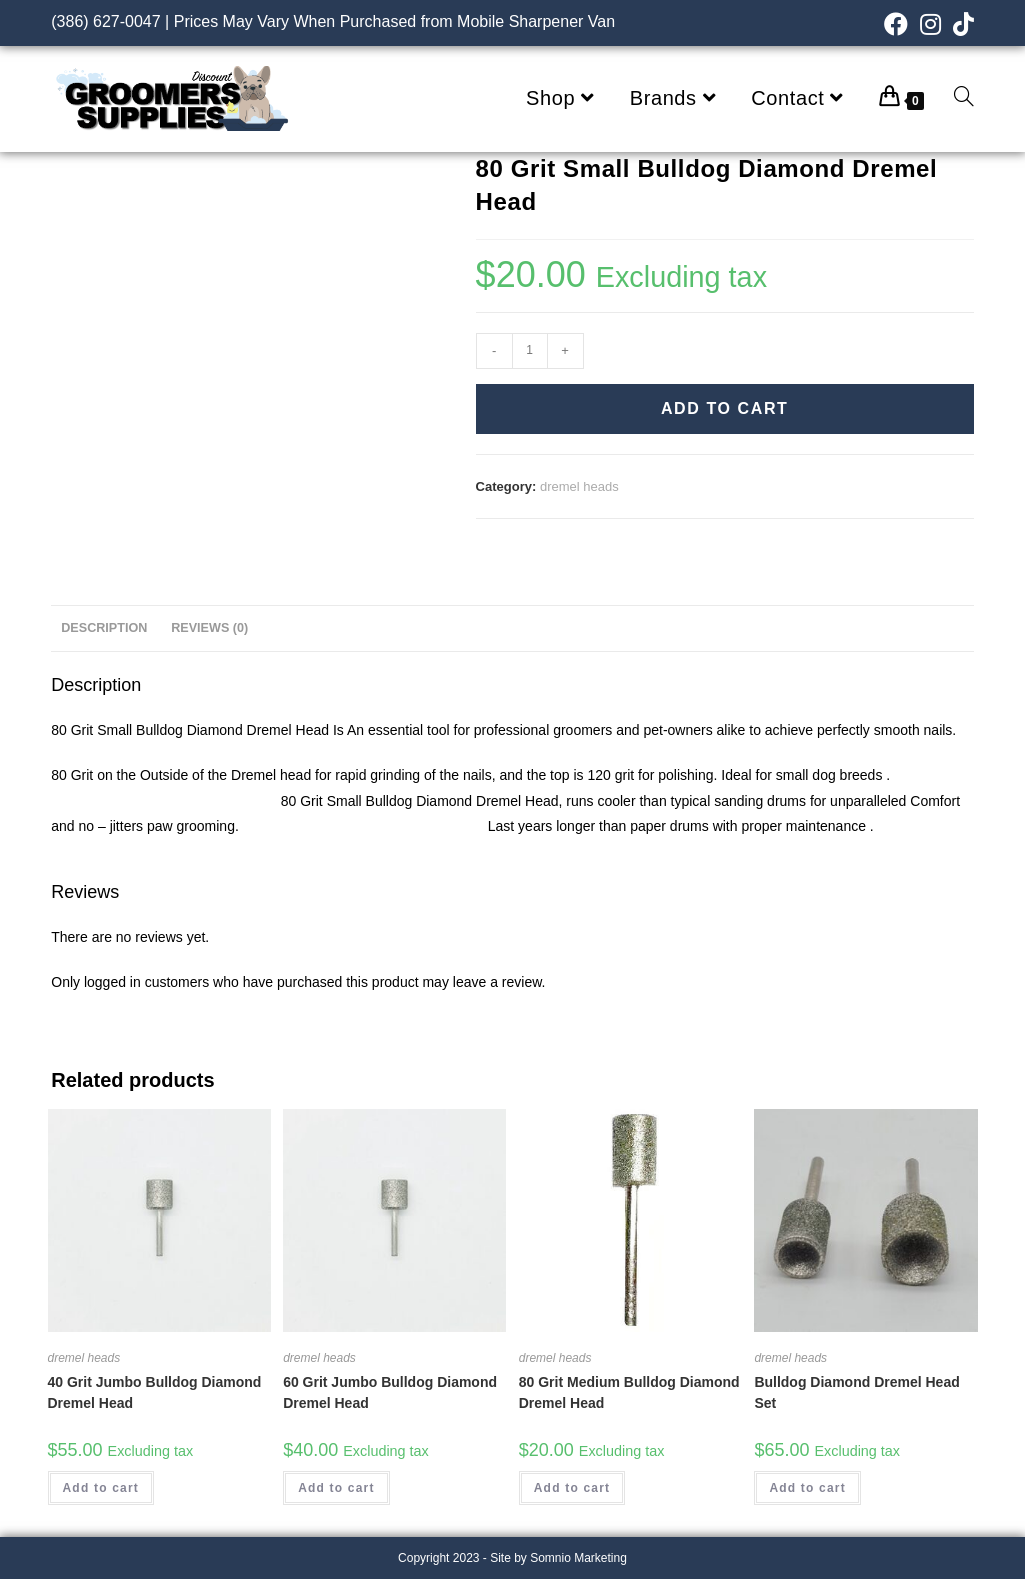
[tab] (104, 628)
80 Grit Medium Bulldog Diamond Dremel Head (629, 1392)
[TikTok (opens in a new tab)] (960, 24)
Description (104, 628)
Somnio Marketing (578, 1558)
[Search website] (964, 98)
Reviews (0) (209, 628)
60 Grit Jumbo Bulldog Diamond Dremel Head (390, 1392)
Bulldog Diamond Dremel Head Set (856, 1392)
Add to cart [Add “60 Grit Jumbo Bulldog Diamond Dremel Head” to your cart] (336, 1488)
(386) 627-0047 (105, 21)
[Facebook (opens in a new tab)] (896, 24)
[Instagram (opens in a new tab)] (930, 24)
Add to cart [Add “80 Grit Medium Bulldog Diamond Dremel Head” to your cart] (572, 1488)
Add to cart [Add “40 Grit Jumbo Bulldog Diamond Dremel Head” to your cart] (101, 1488)
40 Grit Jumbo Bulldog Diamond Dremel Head (155, 1392)
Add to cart (725, 408)
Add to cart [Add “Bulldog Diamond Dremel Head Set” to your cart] (807, 1488)
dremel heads (579, 486)
